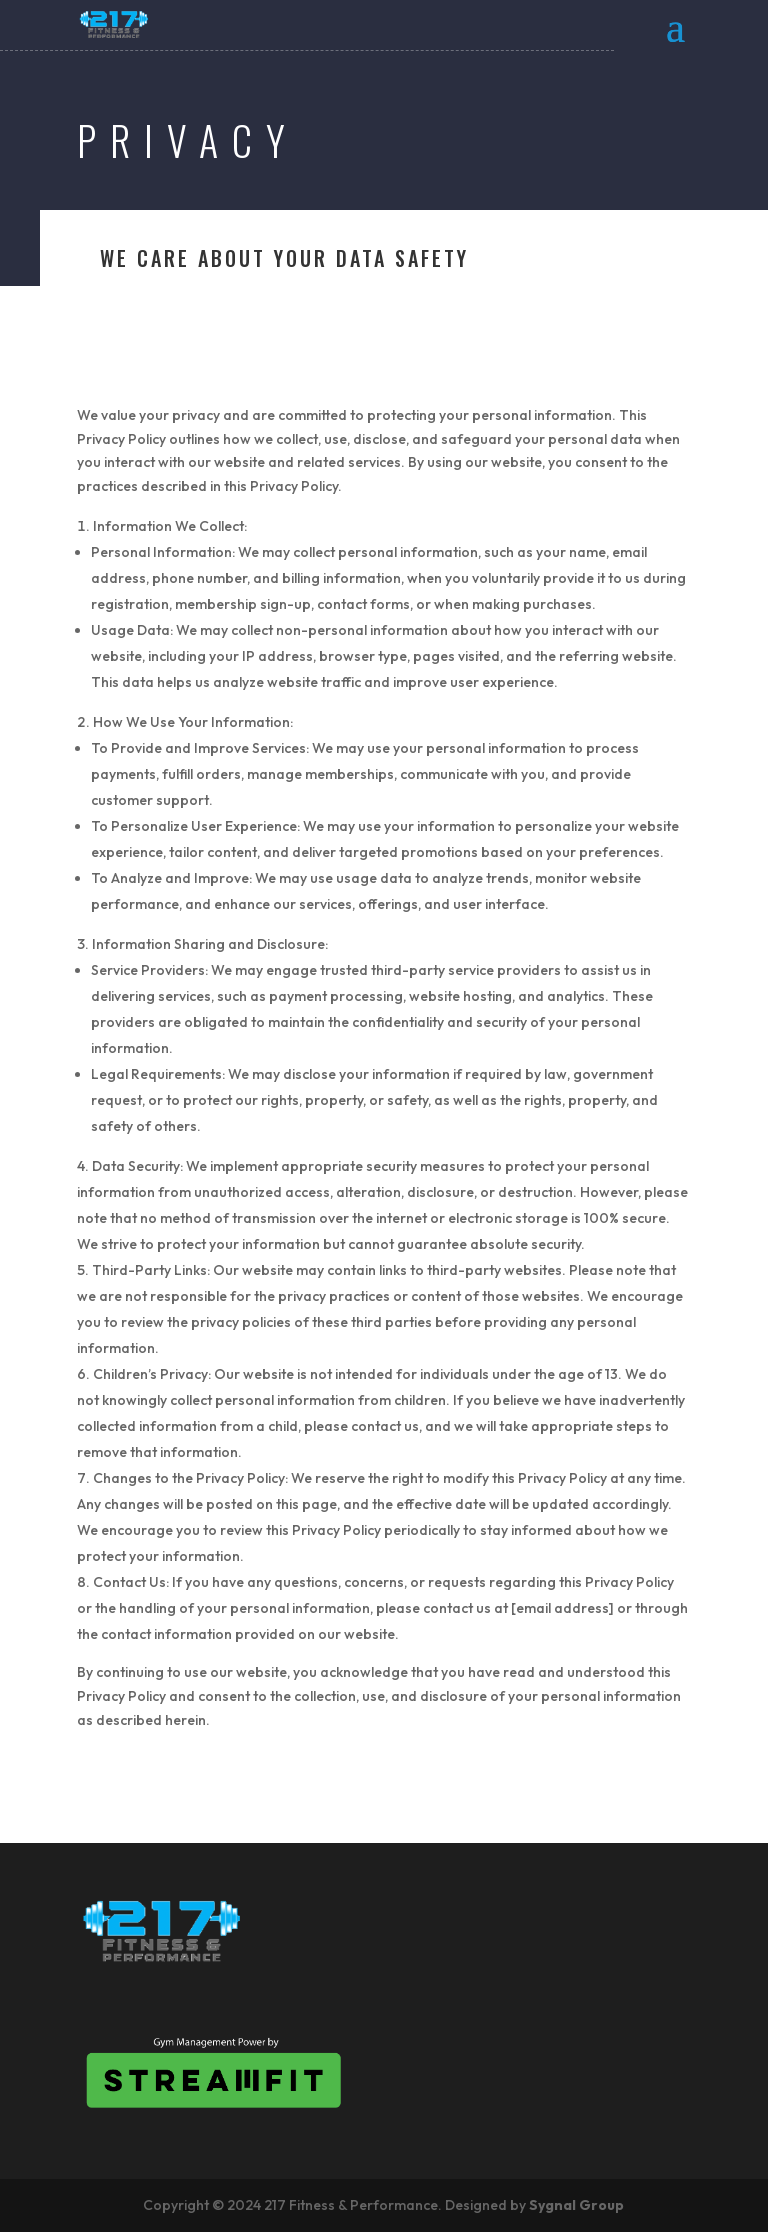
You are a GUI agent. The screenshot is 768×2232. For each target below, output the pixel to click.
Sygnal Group (576, 2205)
